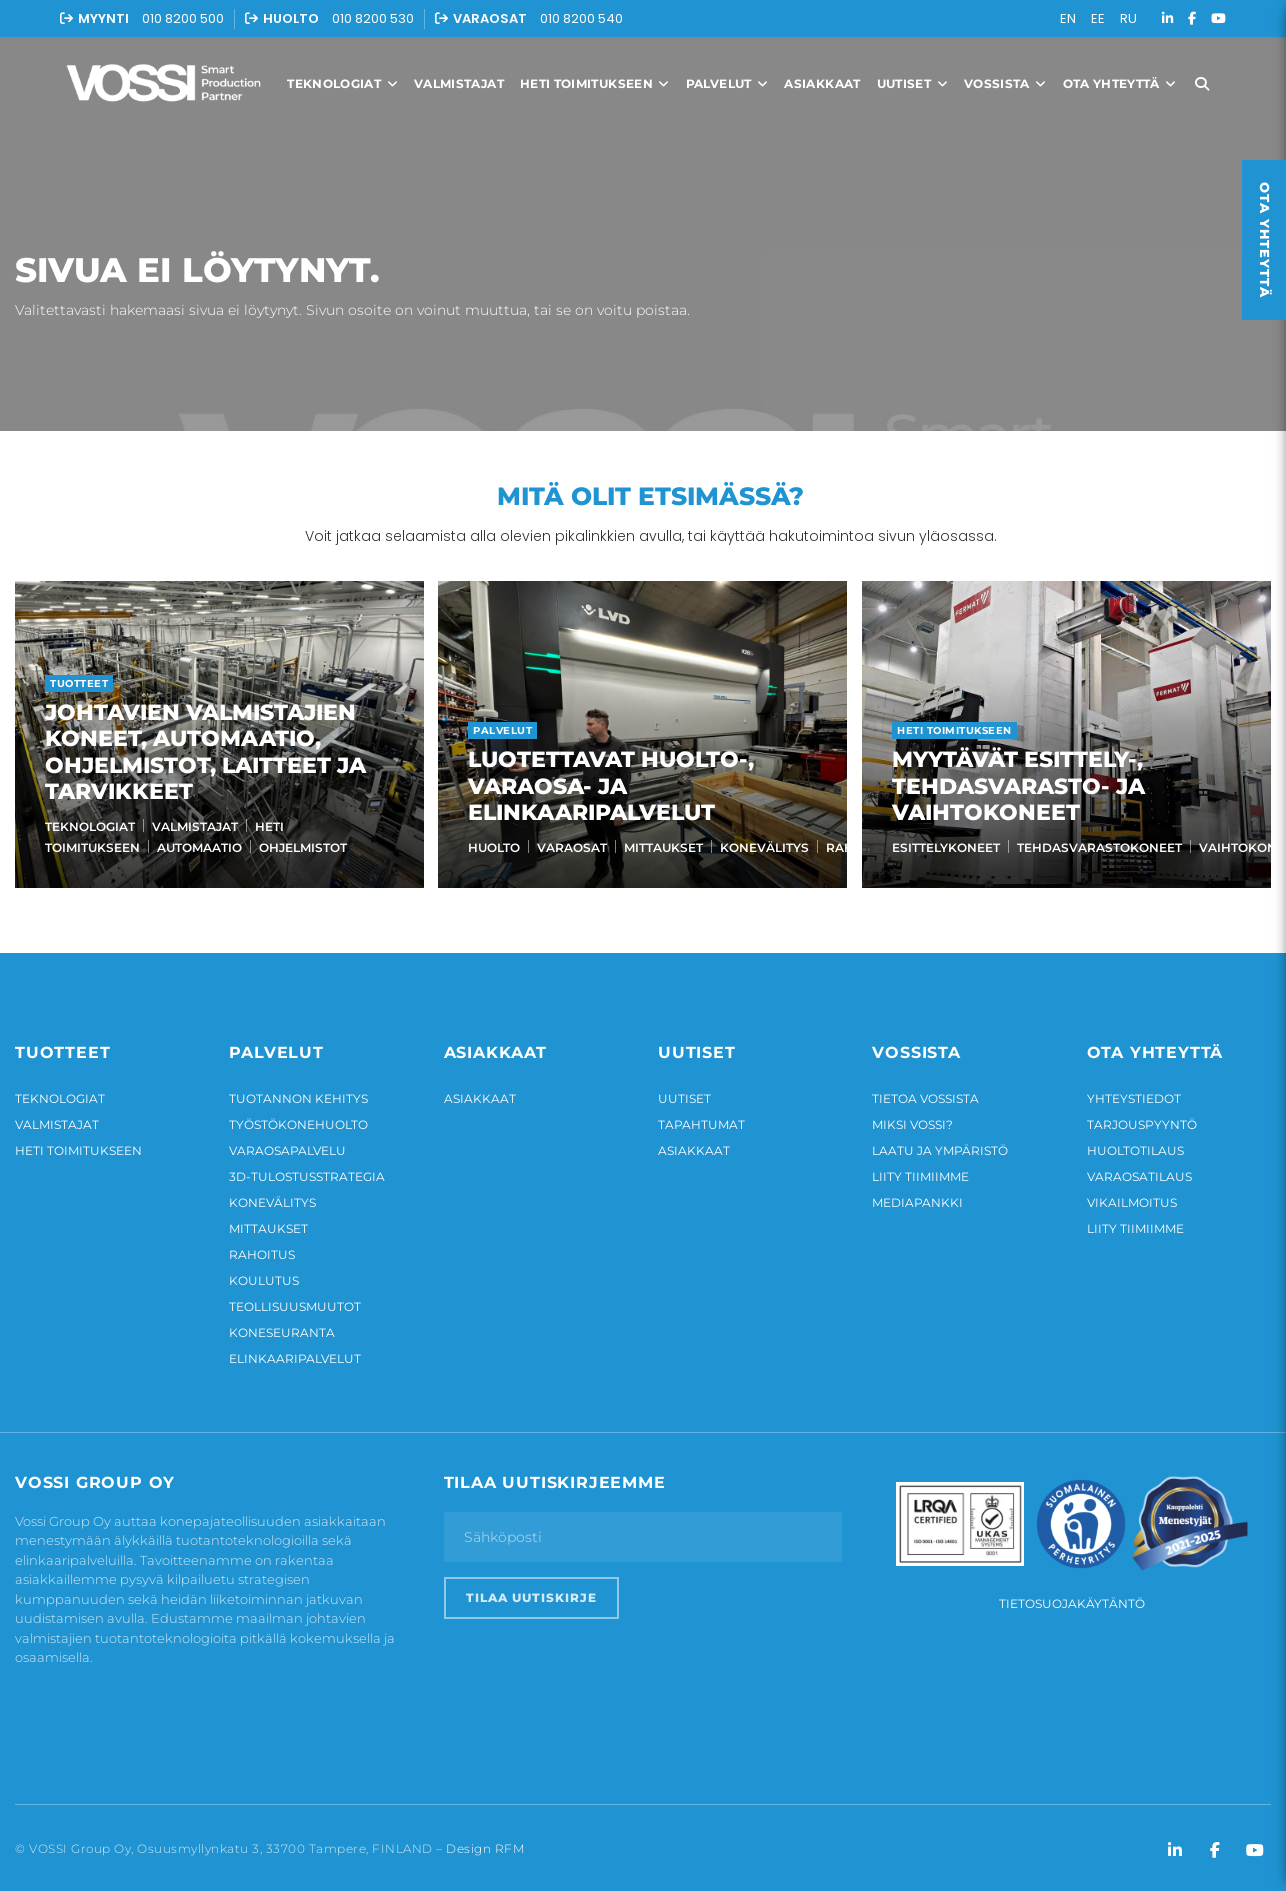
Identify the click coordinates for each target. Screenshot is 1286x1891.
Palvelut (727, 83)
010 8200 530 (373, 18)
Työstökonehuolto (298, 1119)
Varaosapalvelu (287, 1145)
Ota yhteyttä (1120, 83)
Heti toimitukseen (595, 83)
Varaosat (570, 847)
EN (1068, 18)
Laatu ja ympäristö (940, 1145)
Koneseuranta (282, 1327)
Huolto (492, 847)
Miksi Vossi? (912, 1119)
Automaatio (199, 847)
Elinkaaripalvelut (295, 1353)
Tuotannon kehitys (298, 1093)
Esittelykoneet (942, 847)
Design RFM (485, 1844)
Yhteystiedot (1134, 1093)
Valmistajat (459, 83)
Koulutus (264, 1275)
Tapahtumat (701, 1119)
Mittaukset (661, 847)
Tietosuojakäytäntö (1072, 1598)
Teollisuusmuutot (295, 1301)
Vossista (1005, 83)
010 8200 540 (581, 18)
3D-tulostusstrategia (307, 1171)
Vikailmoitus (1132, 1197)
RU (1128, 18)
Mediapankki (917, 1197)
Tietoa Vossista (925, 1093)
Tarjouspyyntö (1142, 1119)
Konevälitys (762, 847)
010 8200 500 (183, 18)
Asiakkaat (822, 83)
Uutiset (912, 83)
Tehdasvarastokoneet (1095, 847)
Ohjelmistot (303, 847)
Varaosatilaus (1139, 1171)
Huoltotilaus (1135, 1145)
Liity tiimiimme (920, 1171)
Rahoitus (262, 1249)
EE (1098, 18)
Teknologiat (342, 83)
